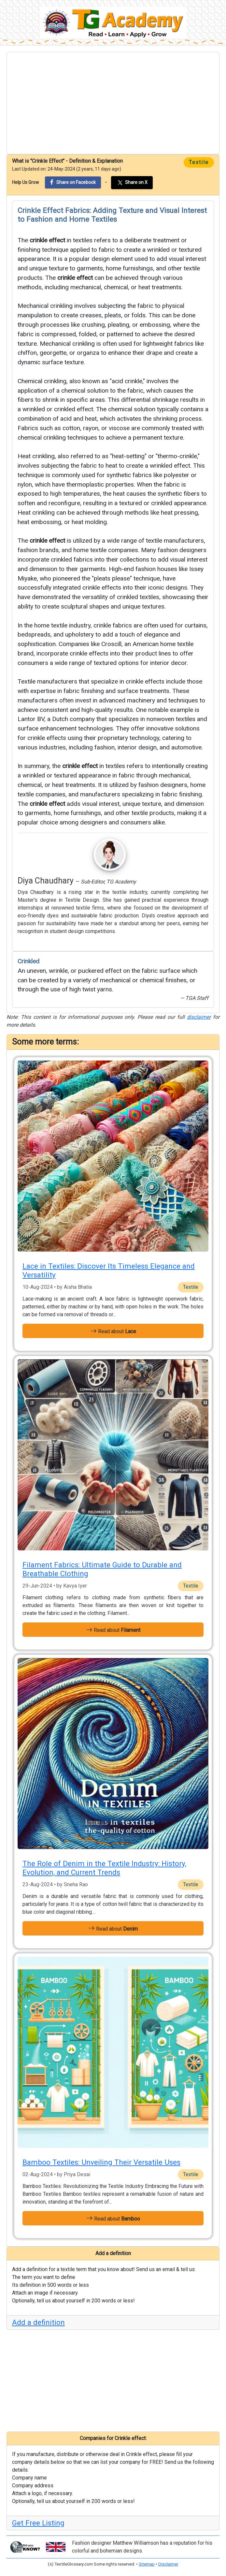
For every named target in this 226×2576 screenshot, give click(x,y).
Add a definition (38, 2322)
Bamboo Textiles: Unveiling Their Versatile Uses (101, 2162)
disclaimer (199, 1017)
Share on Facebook (73, 182)
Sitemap (147, 2564)
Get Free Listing (38, 2523)
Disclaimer (168, 2564)
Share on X (132, 183)
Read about (113, 1331)
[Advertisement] (113, 103)
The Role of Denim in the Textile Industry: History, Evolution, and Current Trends (104, 1867)
